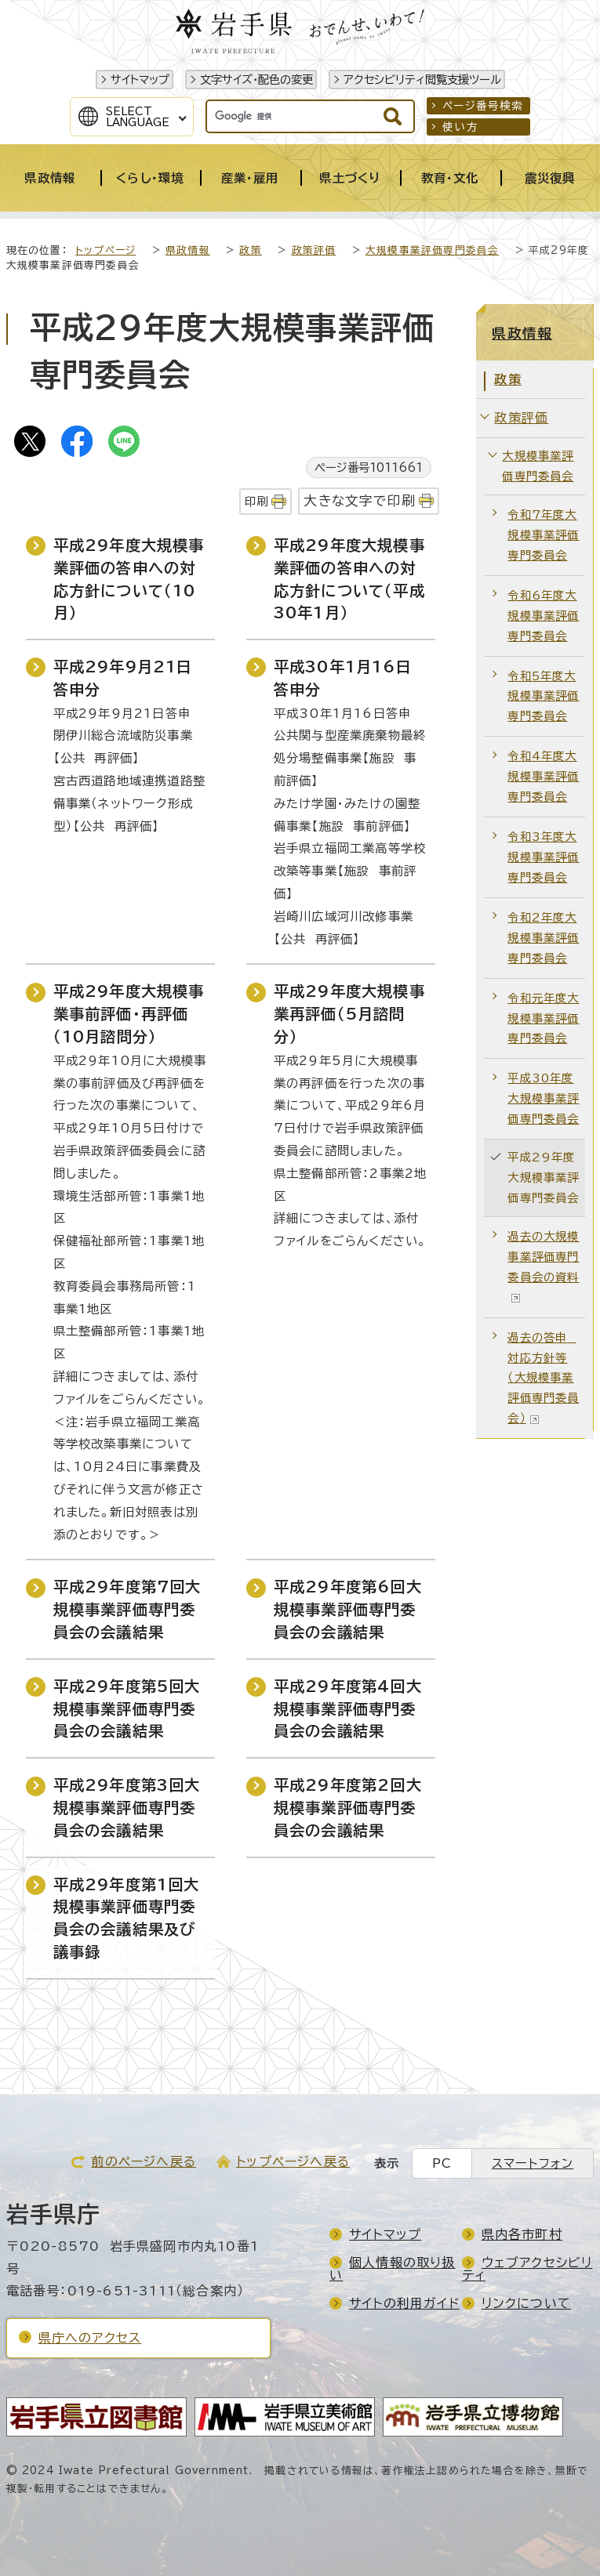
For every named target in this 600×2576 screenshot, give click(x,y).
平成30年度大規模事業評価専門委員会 (543, 1098)
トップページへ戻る (293, 2161)
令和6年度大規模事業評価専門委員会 (543, 615)
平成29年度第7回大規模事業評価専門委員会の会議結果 (127, 1609)
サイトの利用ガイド (404, 2303)
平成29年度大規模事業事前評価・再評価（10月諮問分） (129, 1014)
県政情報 (187, 250)
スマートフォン (532, 2163)
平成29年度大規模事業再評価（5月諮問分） (349, 1014)
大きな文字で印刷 (360, 500)
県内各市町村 (522, 2234)
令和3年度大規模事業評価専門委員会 (543, 857)
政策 (250, 250)
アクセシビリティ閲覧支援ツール (422, 79)
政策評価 (314, 250)
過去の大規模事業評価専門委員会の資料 (543, 1266)
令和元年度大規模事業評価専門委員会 (543, 1018)
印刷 (256, 501)
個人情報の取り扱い (392, 2268)
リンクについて (526, 2303)
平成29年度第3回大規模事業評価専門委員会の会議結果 (127, 1807)
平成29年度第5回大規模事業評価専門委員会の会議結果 (127, 1709)
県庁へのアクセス (90, 2337)
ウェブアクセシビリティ (527, 2268)
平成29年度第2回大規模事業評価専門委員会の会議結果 (348, 1807)
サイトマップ (140, 79)
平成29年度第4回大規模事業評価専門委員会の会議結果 (348, 1709)
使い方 (460, 126)
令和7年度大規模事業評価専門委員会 (543, 535)
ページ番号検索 (482, 105)
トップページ (105, 250)
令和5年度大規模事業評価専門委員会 (543, 696)
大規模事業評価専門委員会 (432, 250)
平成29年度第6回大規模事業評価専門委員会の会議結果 (348, 1609)
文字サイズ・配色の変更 (256, 79)
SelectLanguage (137, 117)
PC (442, 2163)
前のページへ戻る (143, 2161)
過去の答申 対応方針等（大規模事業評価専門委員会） (543, 1378)
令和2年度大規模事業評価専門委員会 (543, 937)
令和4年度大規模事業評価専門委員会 (543, 776)
